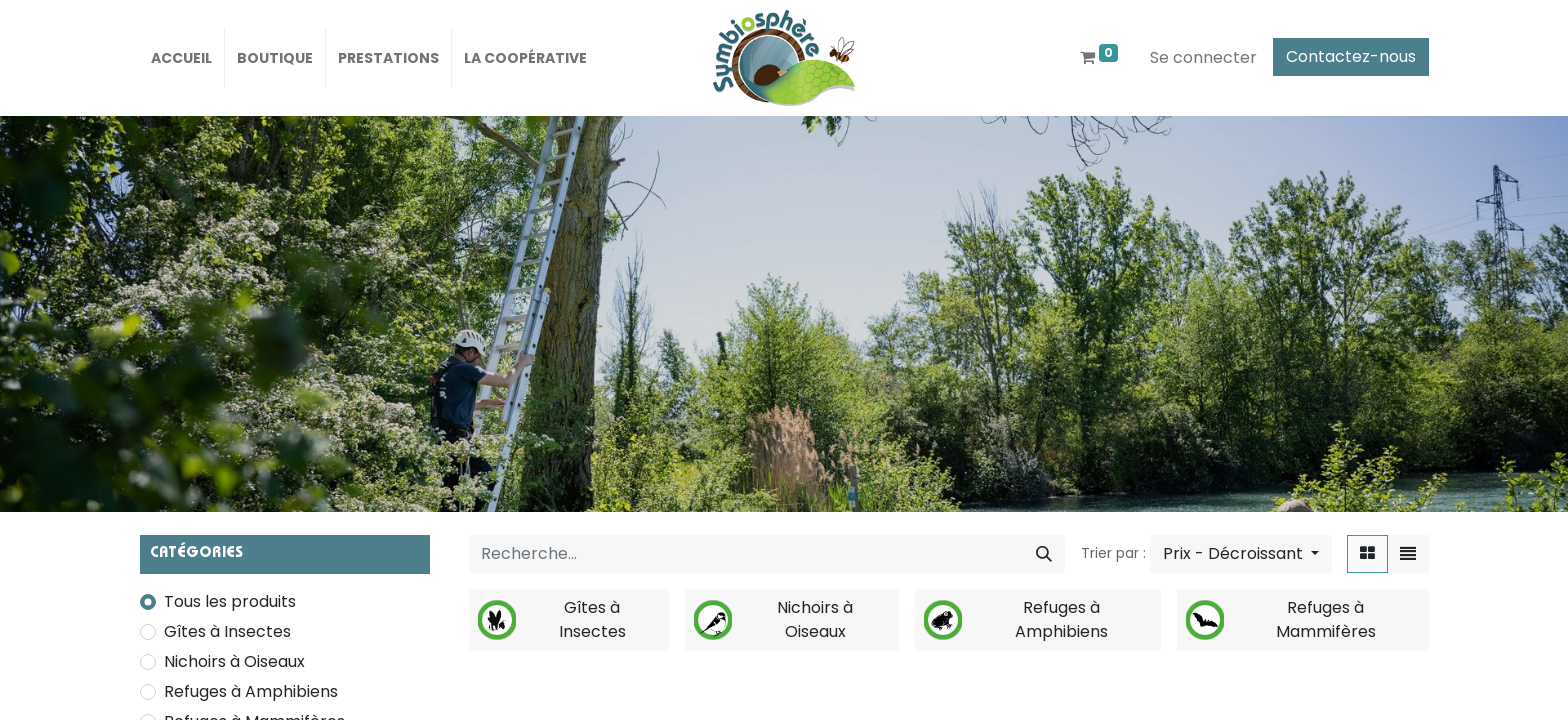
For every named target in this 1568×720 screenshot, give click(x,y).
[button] (1241, 554)
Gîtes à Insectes (227, 631)
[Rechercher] (1044, 554)
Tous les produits (230, 601)
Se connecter (1203, 57)
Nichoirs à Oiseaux (234, 661)
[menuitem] (181, 58)
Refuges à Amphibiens (251, 691)
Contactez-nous (1351, 56)
